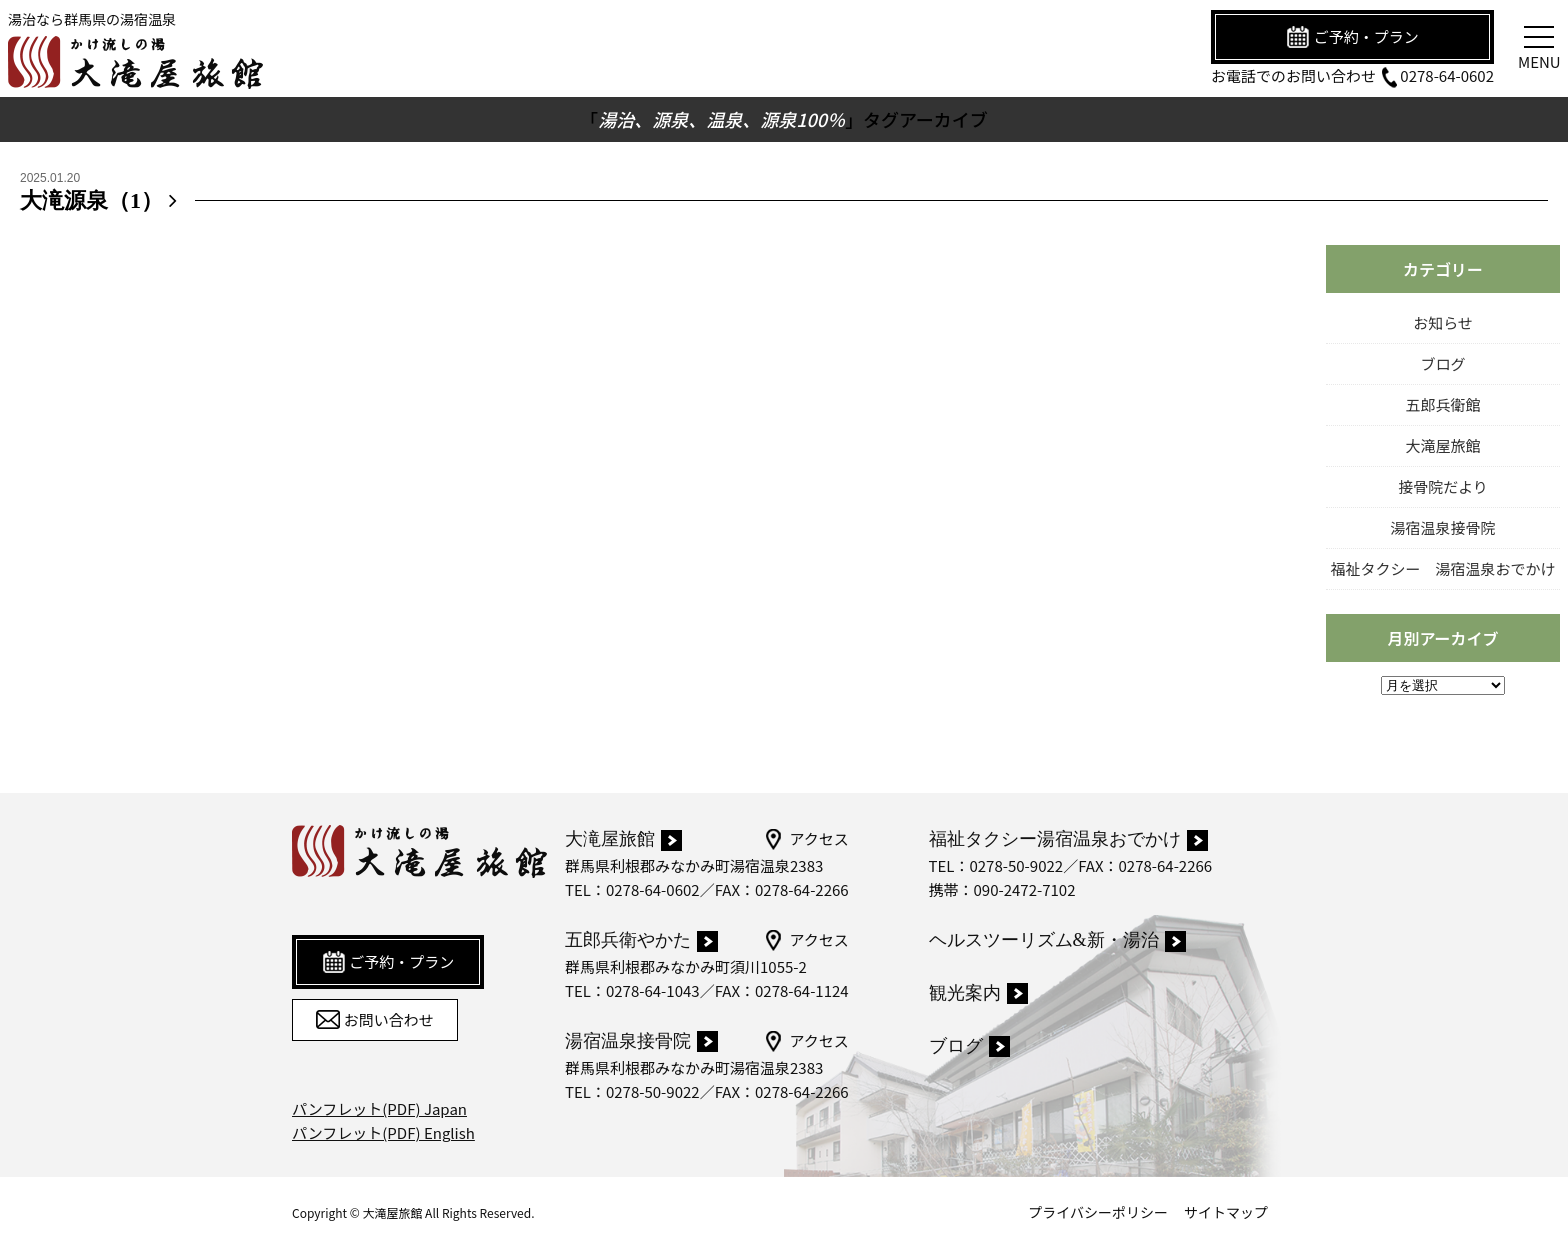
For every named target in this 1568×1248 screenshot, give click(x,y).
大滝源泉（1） (102, 200)
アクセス (805, 839)
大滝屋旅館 (1442, 445)
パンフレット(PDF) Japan (379, 1108)
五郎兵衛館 (1442, 404)
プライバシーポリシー (1098, 1212)
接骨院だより (1443, 486)
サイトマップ (1226, 1212)
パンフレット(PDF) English (383, 1132)
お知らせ (1443, 322)
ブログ (1442, 363)
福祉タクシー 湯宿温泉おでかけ (1442, 568)
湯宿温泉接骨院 (1442, 527)
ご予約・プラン (1352, 37)
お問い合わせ (374, 1020)
